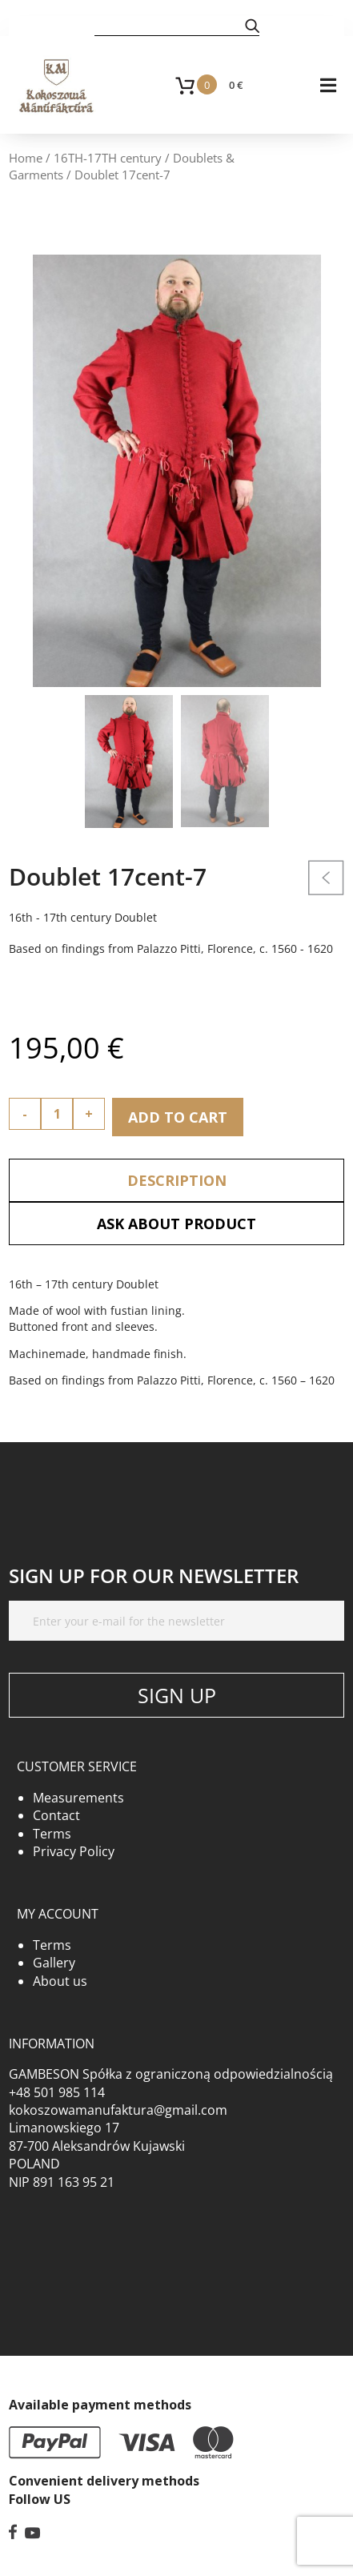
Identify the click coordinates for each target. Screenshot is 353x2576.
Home (25, 158)
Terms (52, 1834)
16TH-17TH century (108, 158)
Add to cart (177, 1117)
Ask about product (176, 1223)
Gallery (54, 1962)
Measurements (78, 1797)
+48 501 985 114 (57, 2092)
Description (177, 1180)
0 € (236, 85)
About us (60, 1981)
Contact (56, 1815)
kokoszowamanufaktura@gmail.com (118, 2110)
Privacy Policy (73, 1851)
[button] (252, 25)
